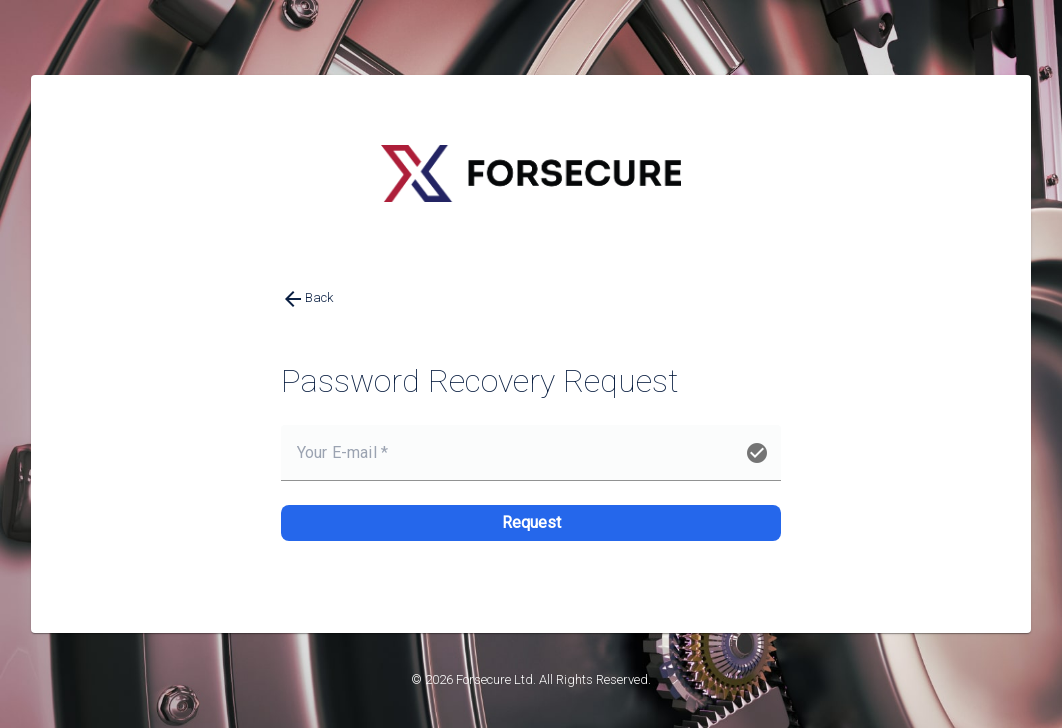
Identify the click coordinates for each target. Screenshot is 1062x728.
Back (307, 299)
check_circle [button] (757, 453)
